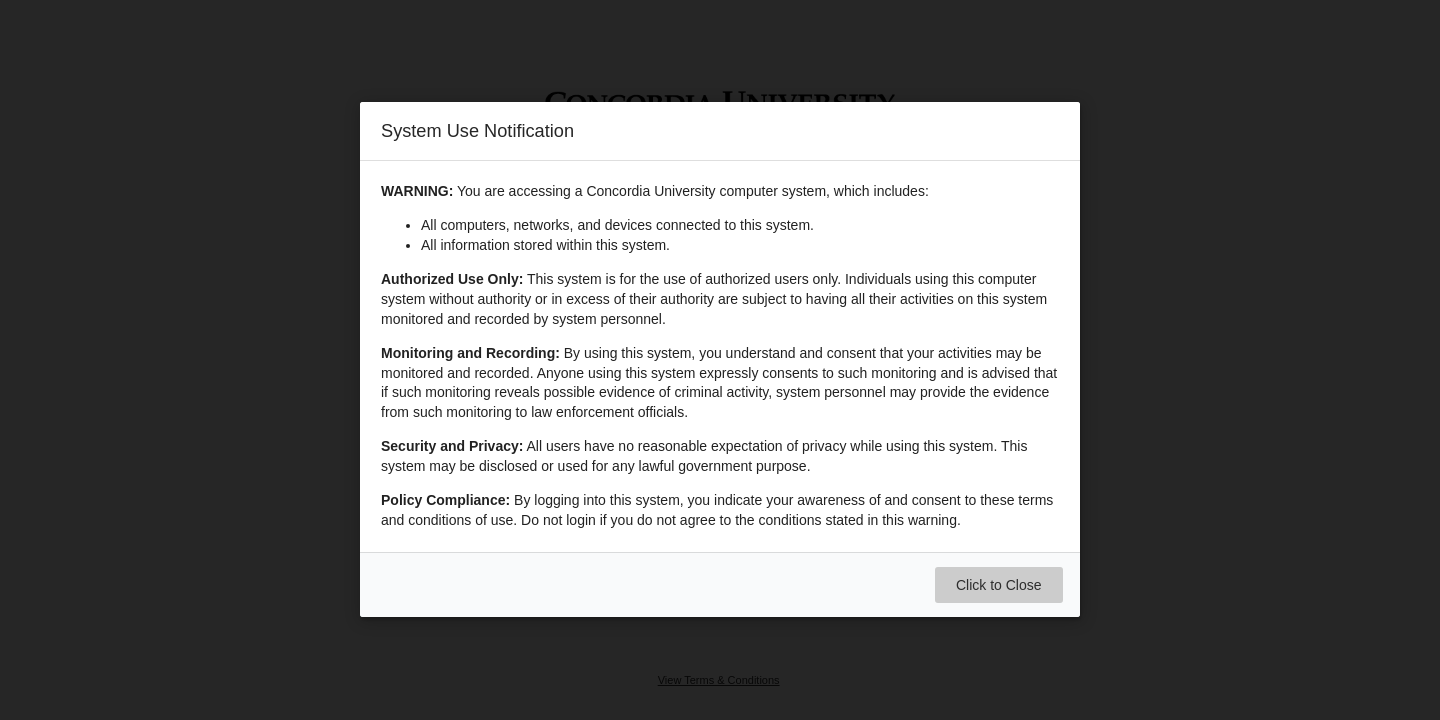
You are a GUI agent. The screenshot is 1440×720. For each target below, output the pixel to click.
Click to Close (999, 586)
